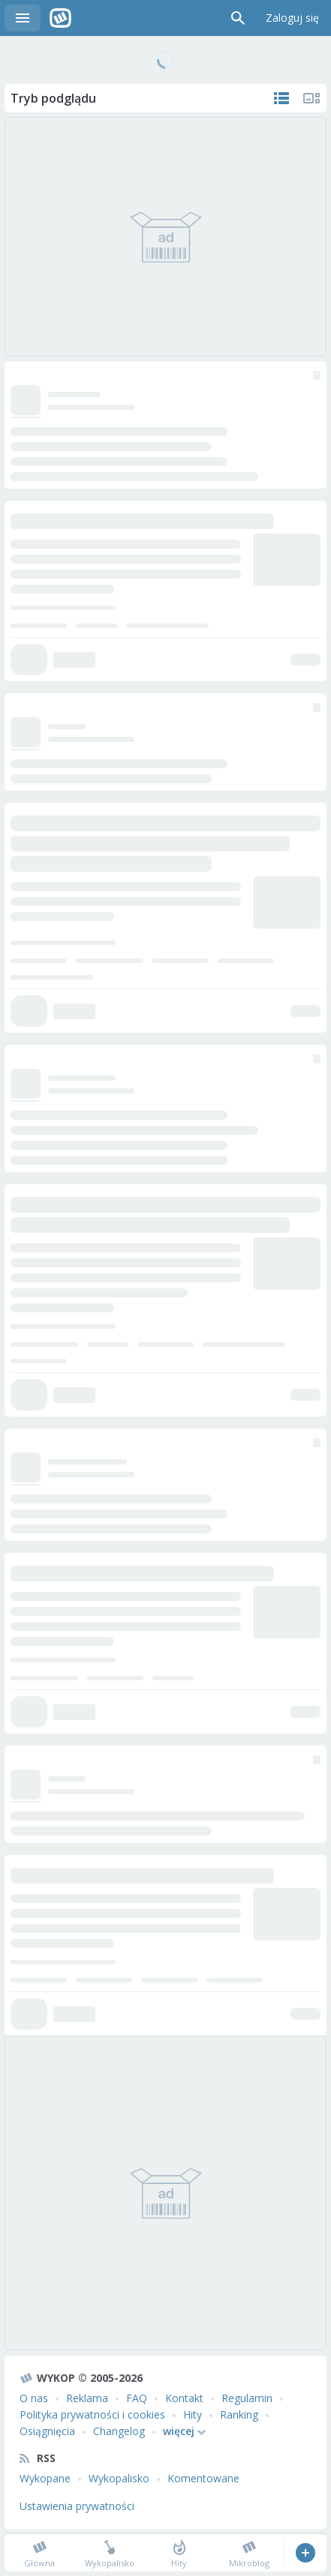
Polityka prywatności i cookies (92, 2414)
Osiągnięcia (47, 2431)
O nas (34, 2398)
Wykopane (45, 2478)
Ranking (239, 2414)
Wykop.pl (60, 18)
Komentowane (203, 2478)
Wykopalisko (119, 2478)
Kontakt (184, 2398)
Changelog (119, 2431)
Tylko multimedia (311, 98)
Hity (192, 2414)
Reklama (87, 2398)
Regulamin (246, 2398)
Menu (23, 17)
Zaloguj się (292, 17)
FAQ (136, 2398)
